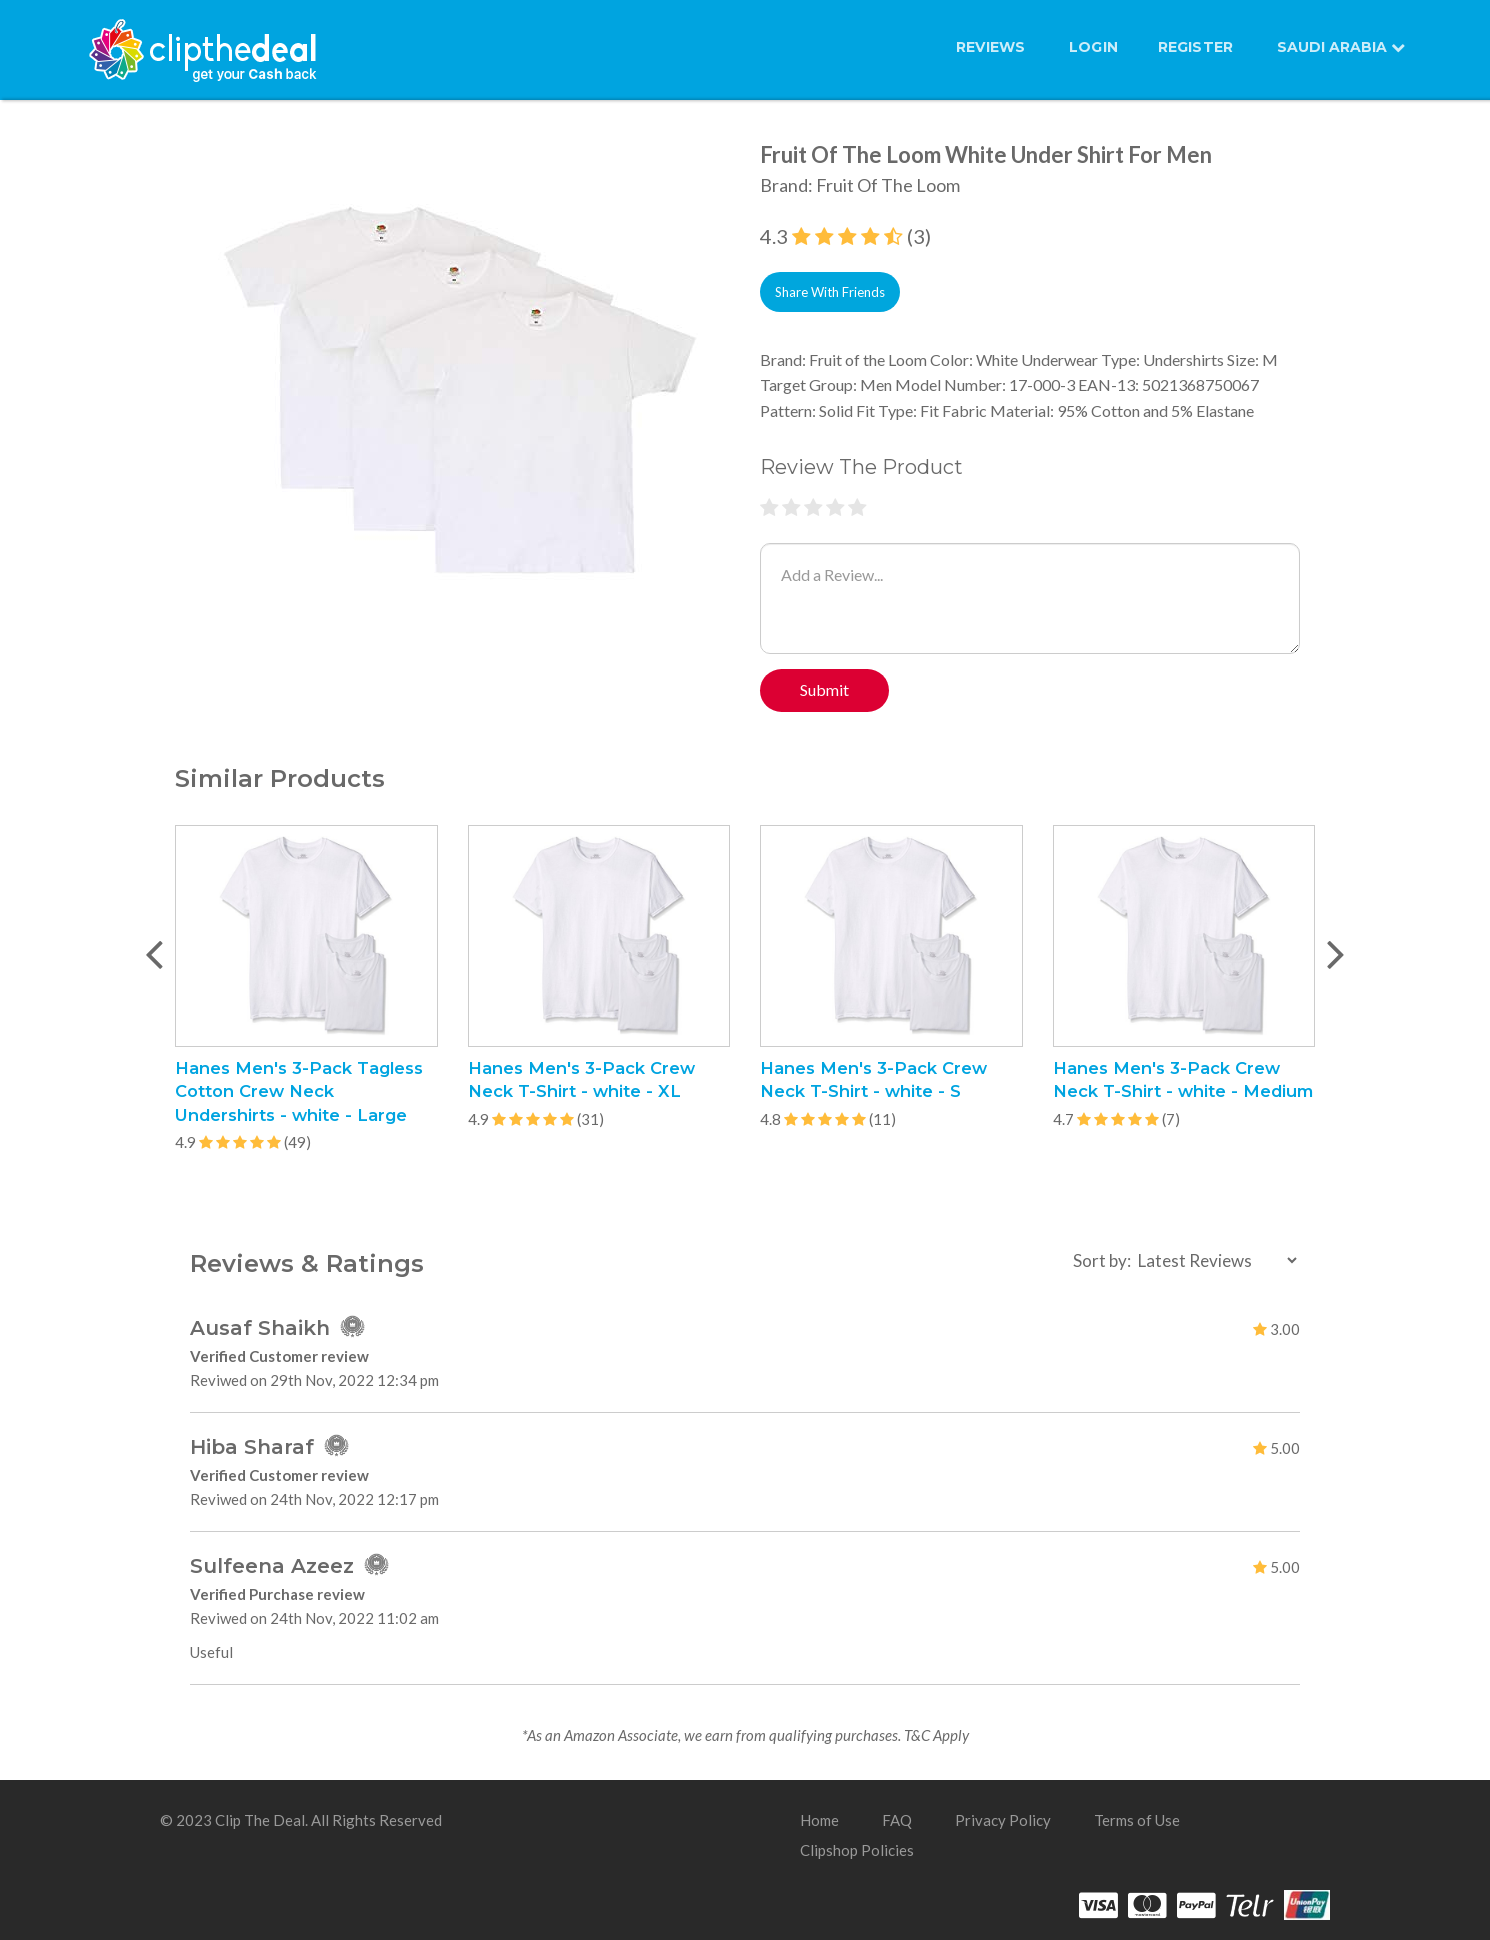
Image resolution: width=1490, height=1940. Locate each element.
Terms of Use (1137, 1820)
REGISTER (1195, 47)
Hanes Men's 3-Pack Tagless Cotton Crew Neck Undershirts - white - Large (299, 1091)
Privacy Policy (1003, 1820)
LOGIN (1093, 47)
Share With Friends (830, 292)
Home (819, 1820)
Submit (824, 689)
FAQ (897, 1820)
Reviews (990, 47)
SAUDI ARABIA (1341, 47)
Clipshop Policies (857, 1850)
